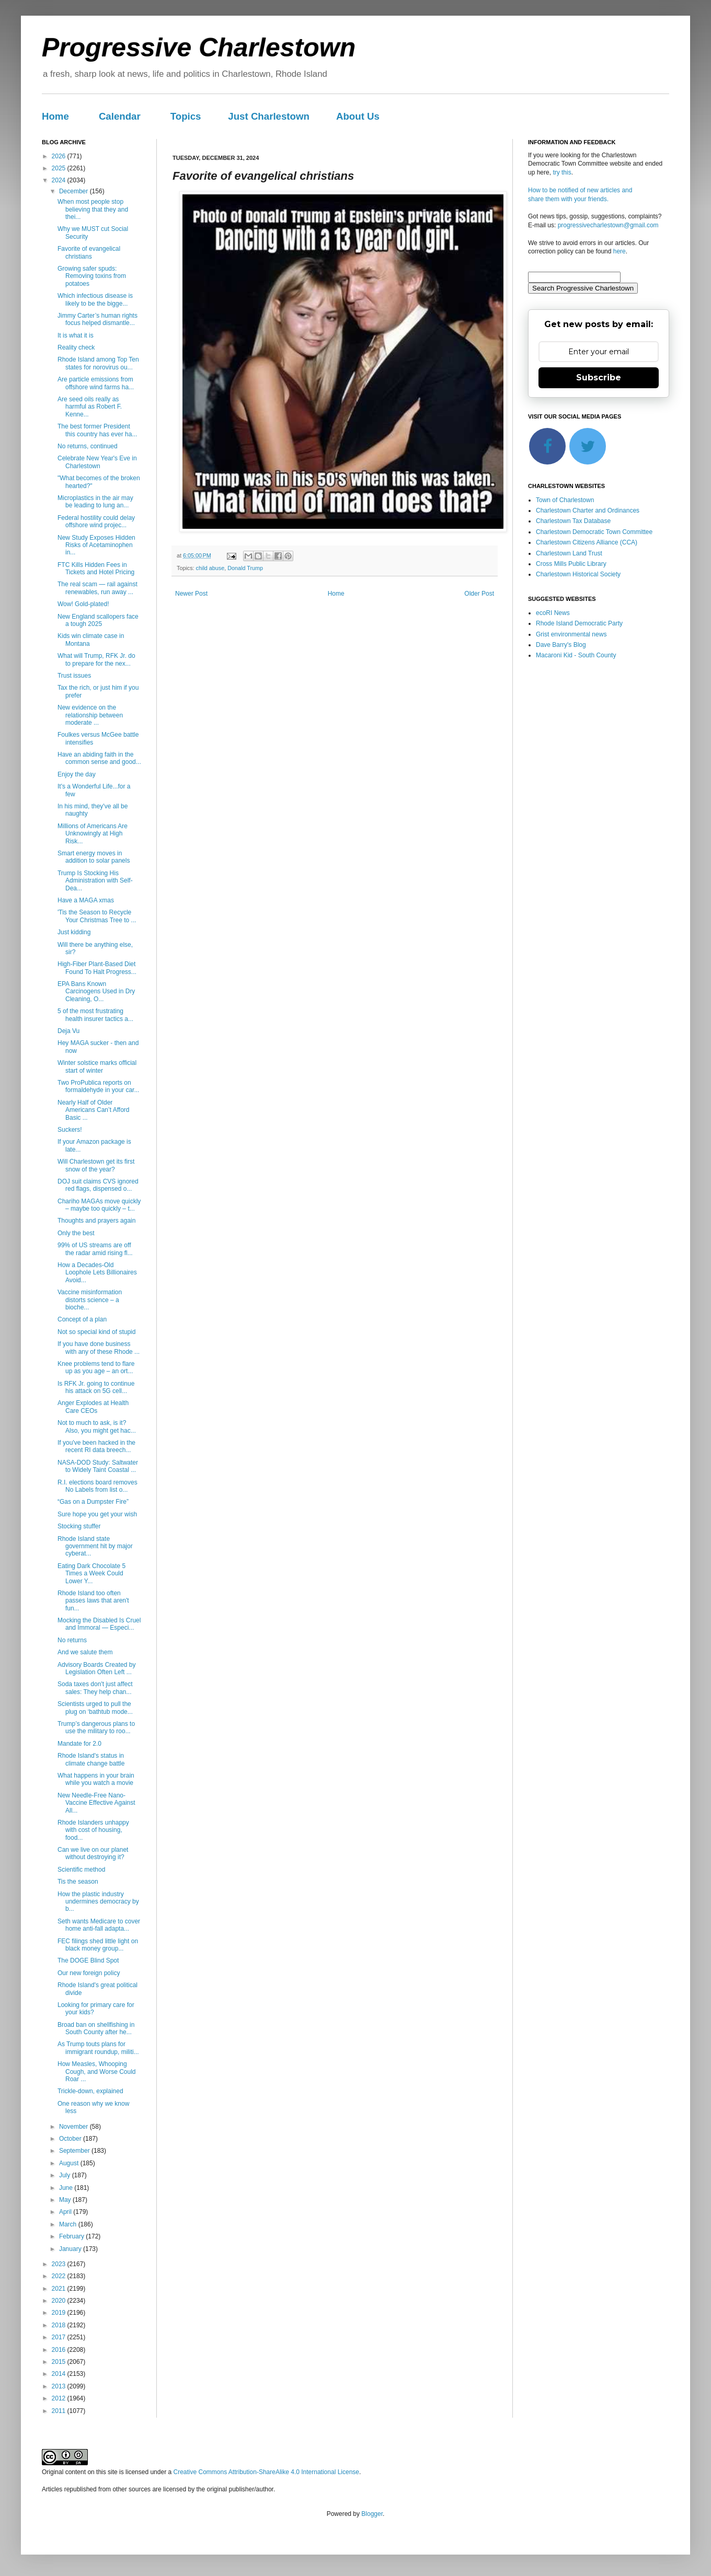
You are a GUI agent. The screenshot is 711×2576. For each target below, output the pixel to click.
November (74, 2126)
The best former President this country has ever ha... (97, 430)
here (619, 251)
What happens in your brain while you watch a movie (96, 1779)
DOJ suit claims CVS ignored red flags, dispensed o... (98, 1185)
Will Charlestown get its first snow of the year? (96, 1165)
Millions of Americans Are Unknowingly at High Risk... (93, 833)
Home (55, 116)
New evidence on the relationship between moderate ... (90, 715)
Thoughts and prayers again (96, 1220)
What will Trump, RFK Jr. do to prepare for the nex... (96, 659)
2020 (59, 2300)
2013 (59, 2386)
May (66, 2199)
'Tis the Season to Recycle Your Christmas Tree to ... (97, 916)
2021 (59, 2288)
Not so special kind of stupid (96, 1332)
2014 (59, 2373)
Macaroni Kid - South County (576, 655)
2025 (59, 168)
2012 (59, 2398)
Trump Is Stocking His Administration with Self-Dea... (95, 880)
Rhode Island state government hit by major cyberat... (95, 1546)
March (68, 2224)
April (66, 2211)
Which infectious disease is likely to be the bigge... (95, 299)
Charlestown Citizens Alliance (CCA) (586, 542)
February (72, 2236)
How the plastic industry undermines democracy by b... (98, 1901)
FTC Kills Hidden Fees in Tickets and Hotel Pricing (96, 568)
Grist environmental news (571, 634)
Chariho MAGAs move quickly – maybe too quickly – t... (99, 1205)
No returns (72, 1640)
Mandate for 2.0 (79, 1743)
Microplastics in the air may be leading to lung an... (95, 501)
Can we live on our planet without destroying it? (93, 1853)
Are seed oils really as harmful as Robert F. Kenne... (90, 407)
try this (562, 172)
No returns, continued (88, 446)
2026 (59, 156)
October (71, 2138)
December (74, 191)
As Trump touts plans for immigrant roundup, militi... (98, 2047)
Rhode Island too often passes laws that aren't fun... (93, 1600)
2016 (59, 2349)
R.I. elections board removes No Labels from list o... (97, 1486)
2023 (59, 2264)
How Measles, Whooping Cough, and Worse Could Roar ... (97, 2071)
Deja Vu (68, 1031)
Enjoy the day (77, 774)
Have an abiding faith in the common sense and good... (99, 758)
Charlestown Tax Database (573, 521)
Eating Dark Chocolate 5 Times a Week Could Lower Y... (91, 1573)
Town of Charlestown (565, 500)
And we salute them (85, 1652)
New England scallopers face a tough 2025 (98, 620)
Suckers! (70, 1129)
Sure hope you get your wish (97, 1514)
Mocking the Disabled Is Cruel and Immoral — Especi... (99, 1624)
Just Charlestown (268, 116)
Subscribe (598, 377)
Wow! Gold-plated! (83, 604)
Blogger (372, 2513)
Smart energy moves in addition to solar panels (94, 857)
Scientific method (81, 1869)
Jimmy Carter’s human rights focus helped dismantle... (97, 319)
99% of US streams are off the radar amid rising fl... (95, 1248)
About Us (358, 116)
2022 (59, 2276)
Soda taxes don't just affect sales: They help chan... (95, 1687)
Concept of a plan (82, 1319)
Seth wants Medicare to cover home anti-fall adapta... (99, 1925)
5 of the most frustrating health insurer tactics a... (95, 1014)
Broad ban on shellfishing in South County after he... (96, 2028)
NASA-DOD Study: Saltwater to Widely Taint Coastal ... (98, 1466)
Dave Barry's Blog (561, 644)
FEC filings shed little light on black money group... (98, 1944)
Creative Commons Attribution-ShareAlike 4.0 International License (266, 2472)
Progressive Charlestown (199, 47)
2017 (59, 2337)
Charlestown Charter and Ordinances (587, 510)
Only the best (76, 1233)
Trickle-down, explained (90, 2091)
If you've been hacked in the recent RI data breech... (96, 1446)
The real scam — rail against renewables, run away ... (97, 588)
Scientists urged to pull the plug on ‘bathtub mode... (95, 1707)
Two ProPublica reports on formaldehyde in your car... (98, 1086)
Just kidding (74, 932)
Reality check (76, 347)
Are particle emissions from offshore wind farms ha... (96, 383)
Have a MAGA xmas (86, 900)
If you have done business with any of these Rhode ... (99, 1347)
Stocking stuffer (79, 1526)
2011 (59, 2411)
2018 (59, 2325)
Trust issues (74, 675)
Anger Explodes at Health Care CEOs (93, 1406)
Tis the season (78, 1881)
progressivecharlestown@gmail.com (608, 225)
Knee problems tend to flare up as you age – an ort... (96, 1367)
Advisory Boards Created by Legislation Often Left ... (96, 1668)
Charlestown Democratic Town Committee (594, 532)
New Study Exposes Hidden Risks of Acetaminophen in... (96, 545)
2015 (59, 2361)
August (70, 2163)
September (75, 2150)
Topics (185, 116)
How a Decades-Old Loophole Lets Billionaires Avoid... (97, 1272)
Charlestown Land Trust (569, 553)
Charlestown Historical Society (578, 574)
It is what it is (76, 335)
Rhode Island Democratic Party (579, 623)
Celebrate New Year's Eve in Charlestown (97, 462)
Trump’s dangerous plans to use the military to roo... (96, 1727)
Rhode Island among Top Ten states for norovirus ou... (98, 363)
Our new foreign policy (89, 1973)
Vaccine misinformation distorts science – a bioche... (90, 1300)
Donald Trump (245, 568)
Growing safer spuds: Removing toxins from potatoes (92, 276)
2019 (59, 2312)
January (71, 2249)
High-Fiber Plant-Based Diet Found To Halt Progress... (97, 967)
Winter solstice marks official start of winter (97, 1066)
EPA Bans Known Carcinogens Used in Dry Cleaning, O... (96, 991)
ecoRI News (553, 613)
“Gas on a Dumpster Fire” (93, 1501)
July (65, 2175)
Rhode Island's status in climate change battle (91, 1759)
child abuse (210, 568)
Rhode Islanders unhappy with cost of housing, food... (93, 1830)
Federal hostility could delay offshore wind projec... (96, 521)
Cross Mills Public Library (571, 563)
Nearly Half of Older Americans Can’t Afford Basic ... (94, 1110)
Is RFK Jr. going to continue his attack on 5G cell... (96, 1387)
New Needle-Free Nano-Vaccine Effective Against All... (96, 1803)
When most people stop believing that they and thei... (93, 209)
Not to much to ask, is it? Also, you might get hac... (97, 1426)
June (66, 2187)
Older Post (479, 593)
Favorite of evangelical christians (89, 252)
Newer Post (191, 593)
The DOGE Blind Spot (88, 1960)
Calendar (120, 116)
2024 (59, 180)
